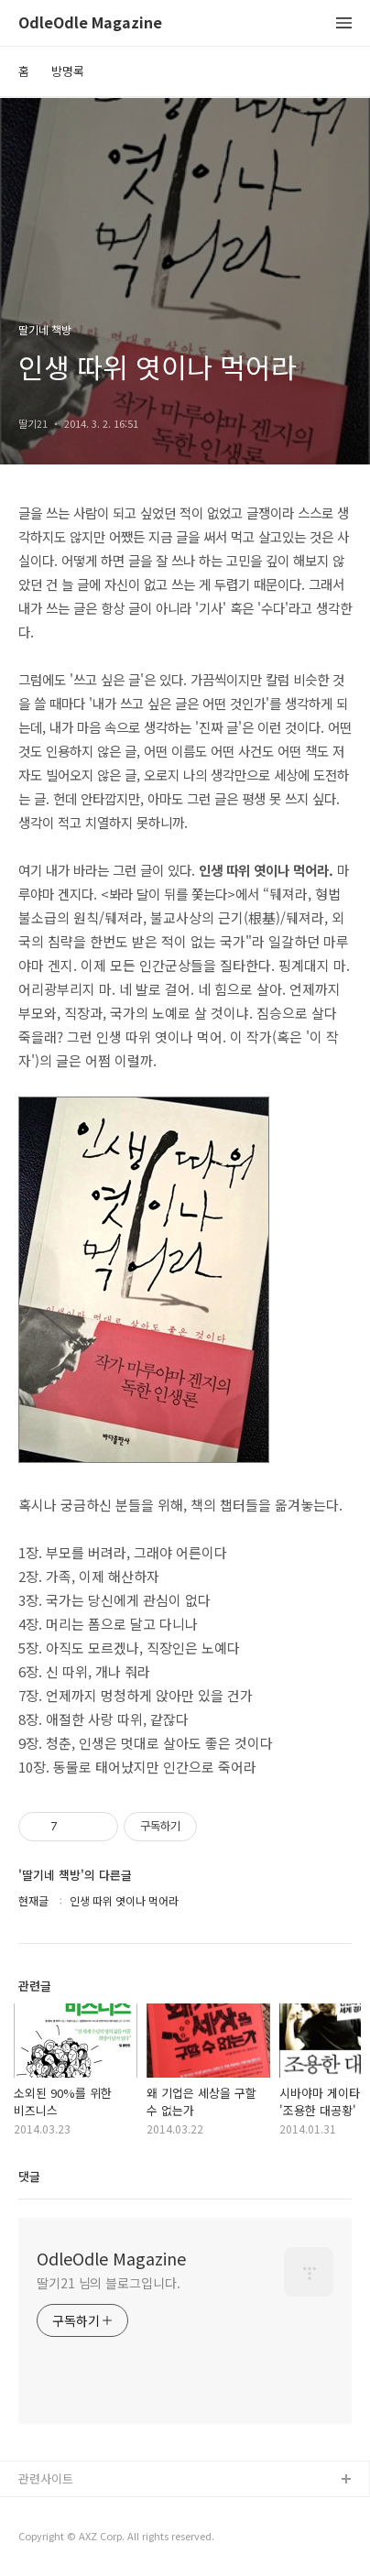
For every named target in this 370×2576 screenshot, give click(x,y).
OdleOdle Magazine (90, 23)
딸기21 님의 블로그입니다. (108, 2283)
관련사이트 (45, 2478)
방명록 (67, 71)
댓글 (29, 2176)
